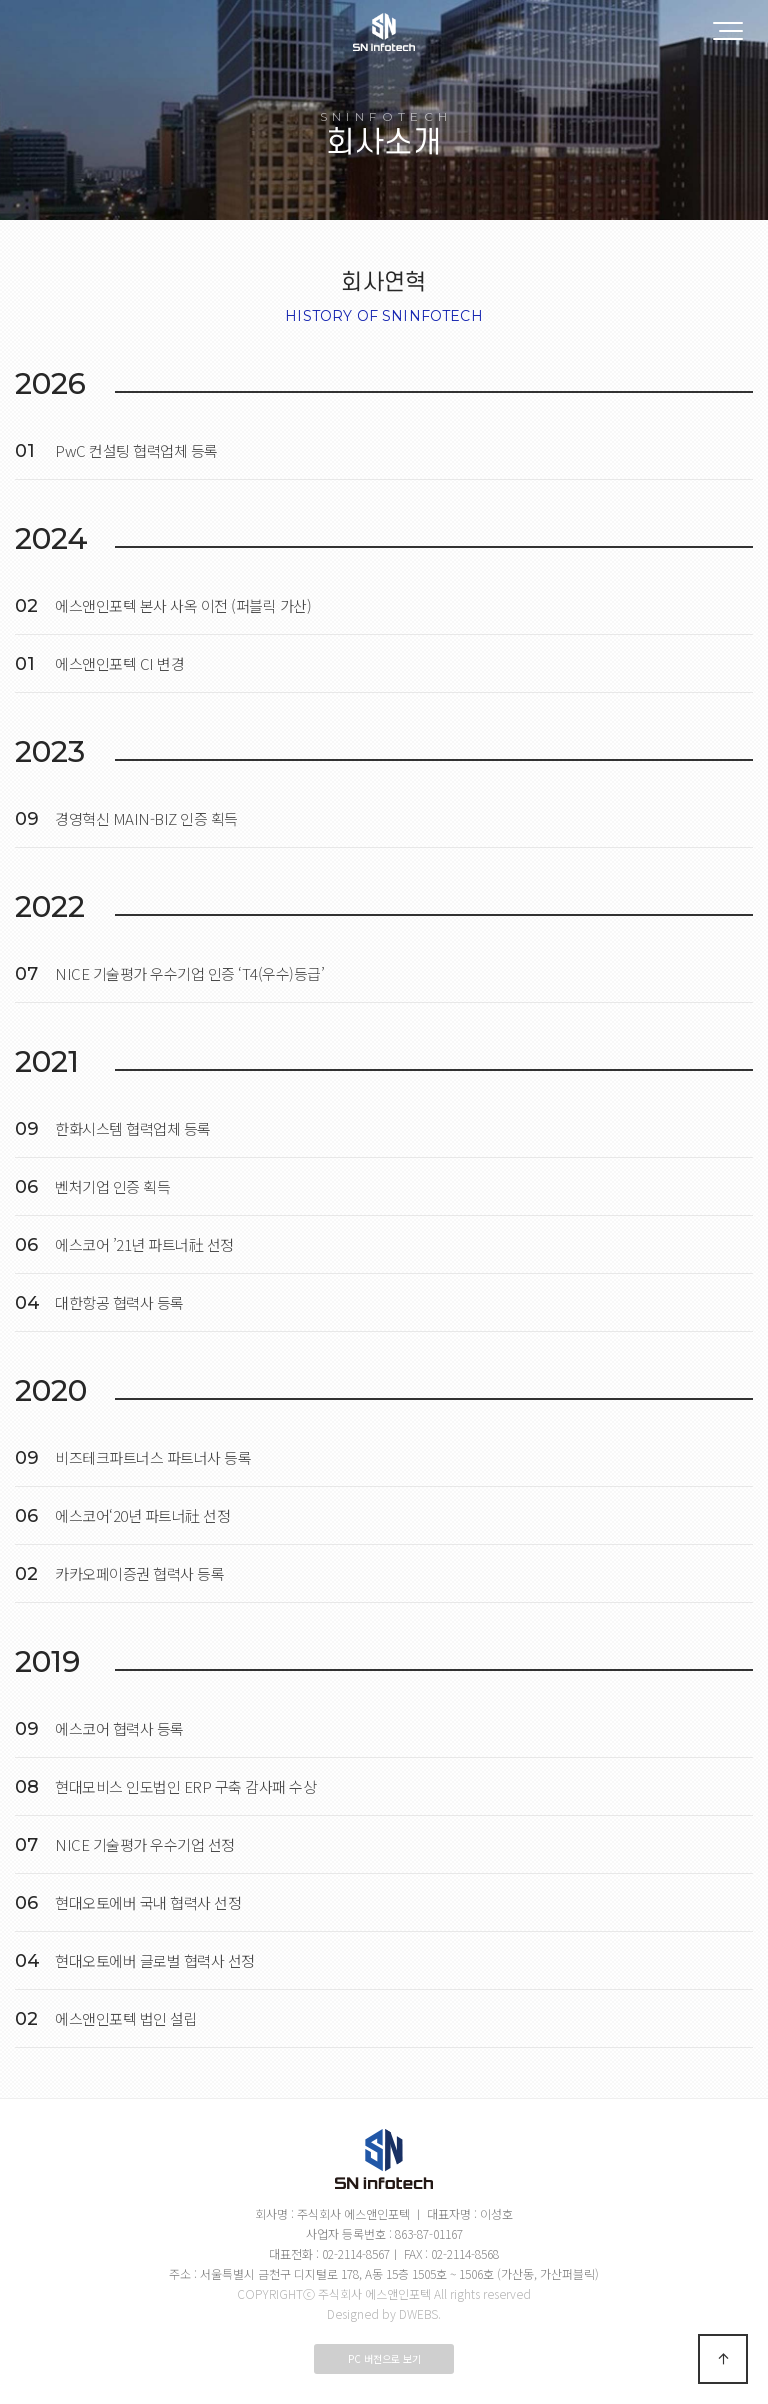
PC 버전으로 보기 (384, 2358)
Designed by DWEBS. (384, 2313)
